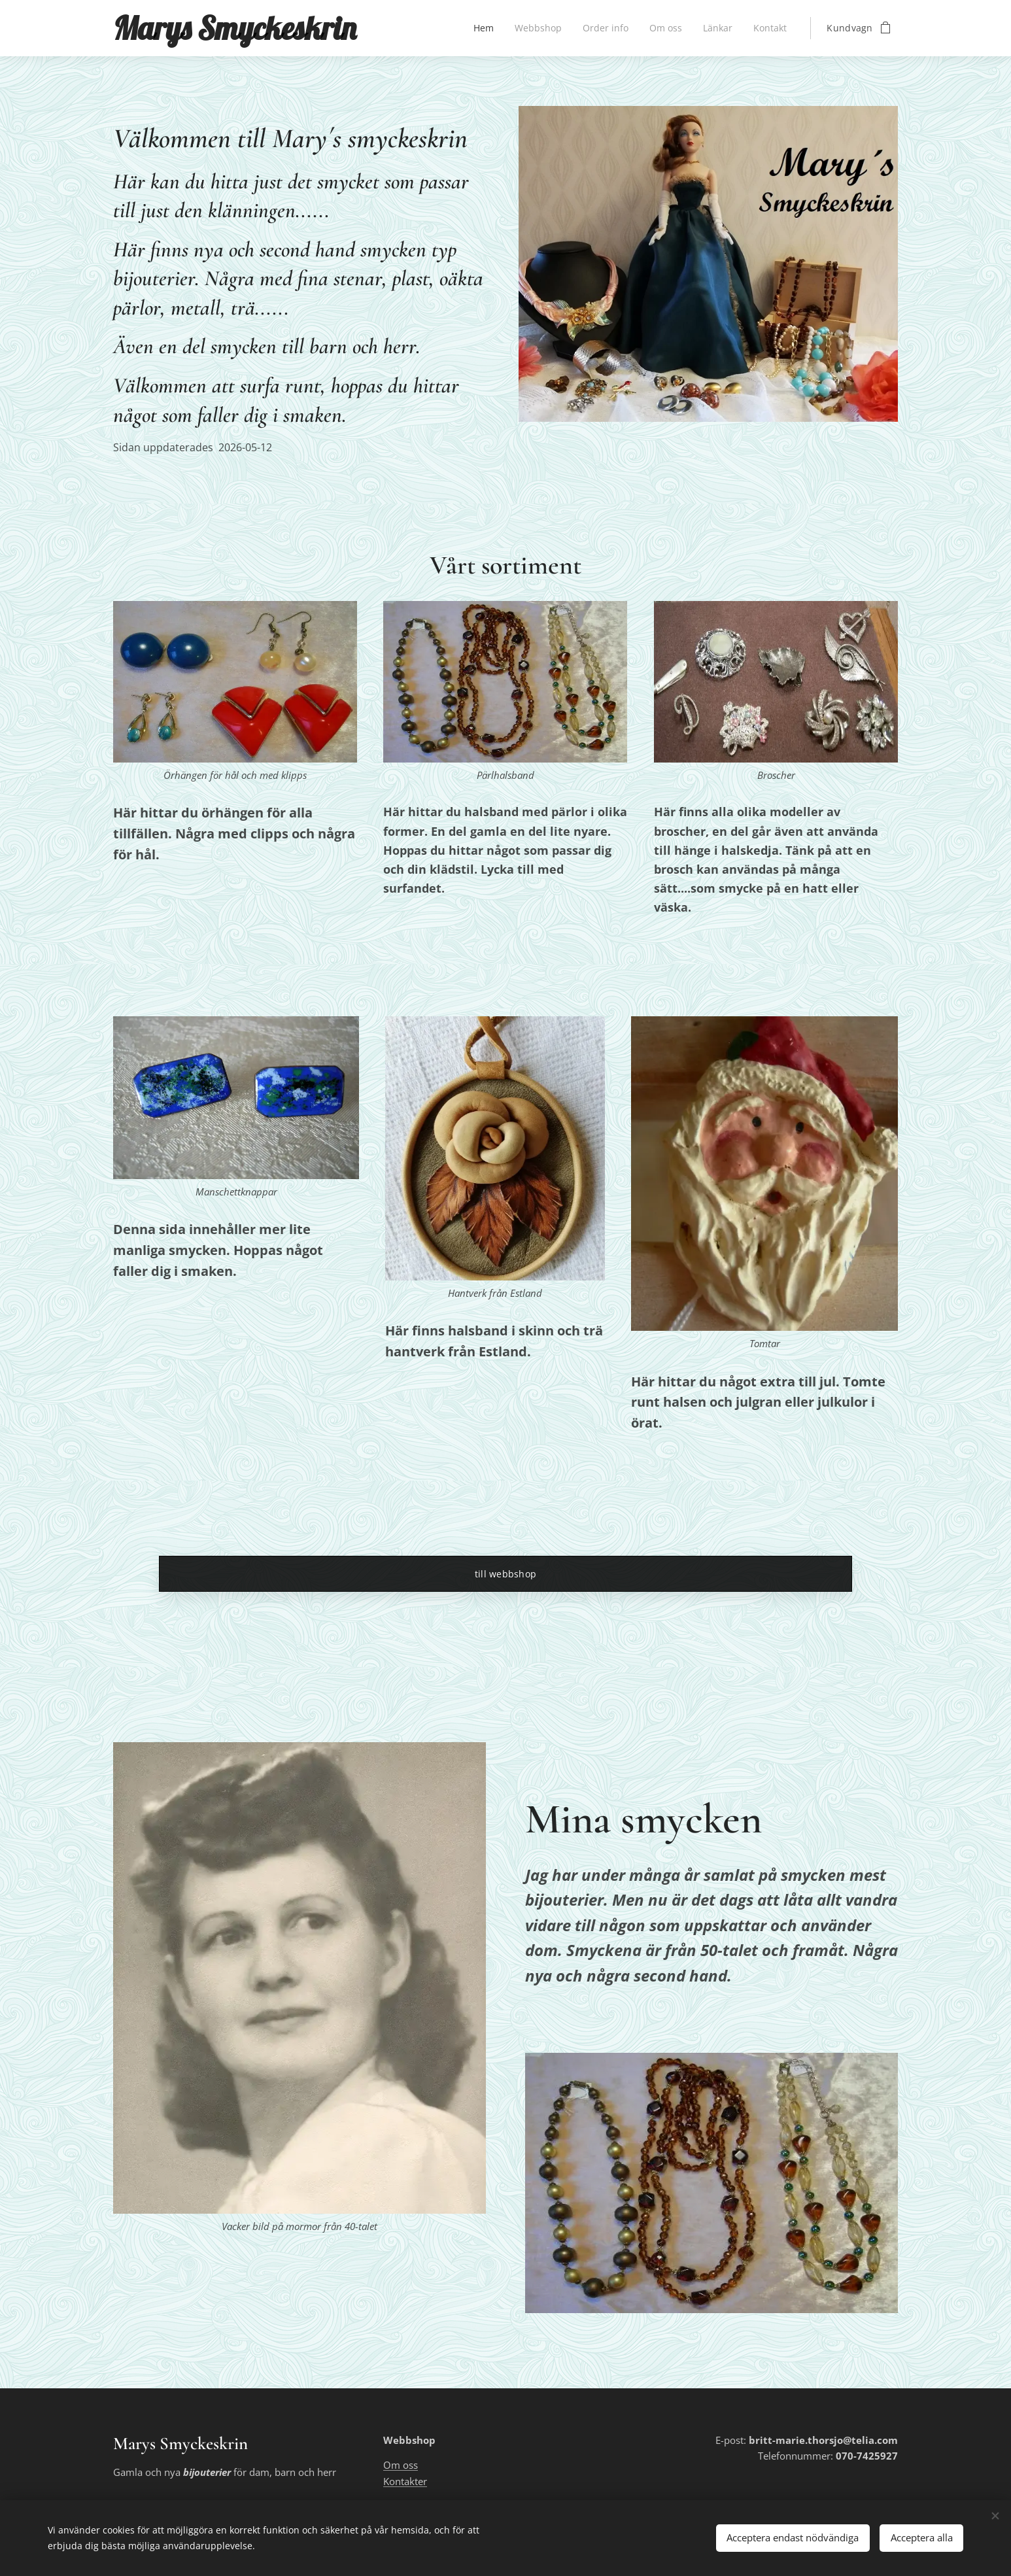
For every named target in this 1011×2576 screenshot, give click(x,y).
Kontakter (405, 2481)
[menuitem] (480, 28)
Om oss (400, 2464)
